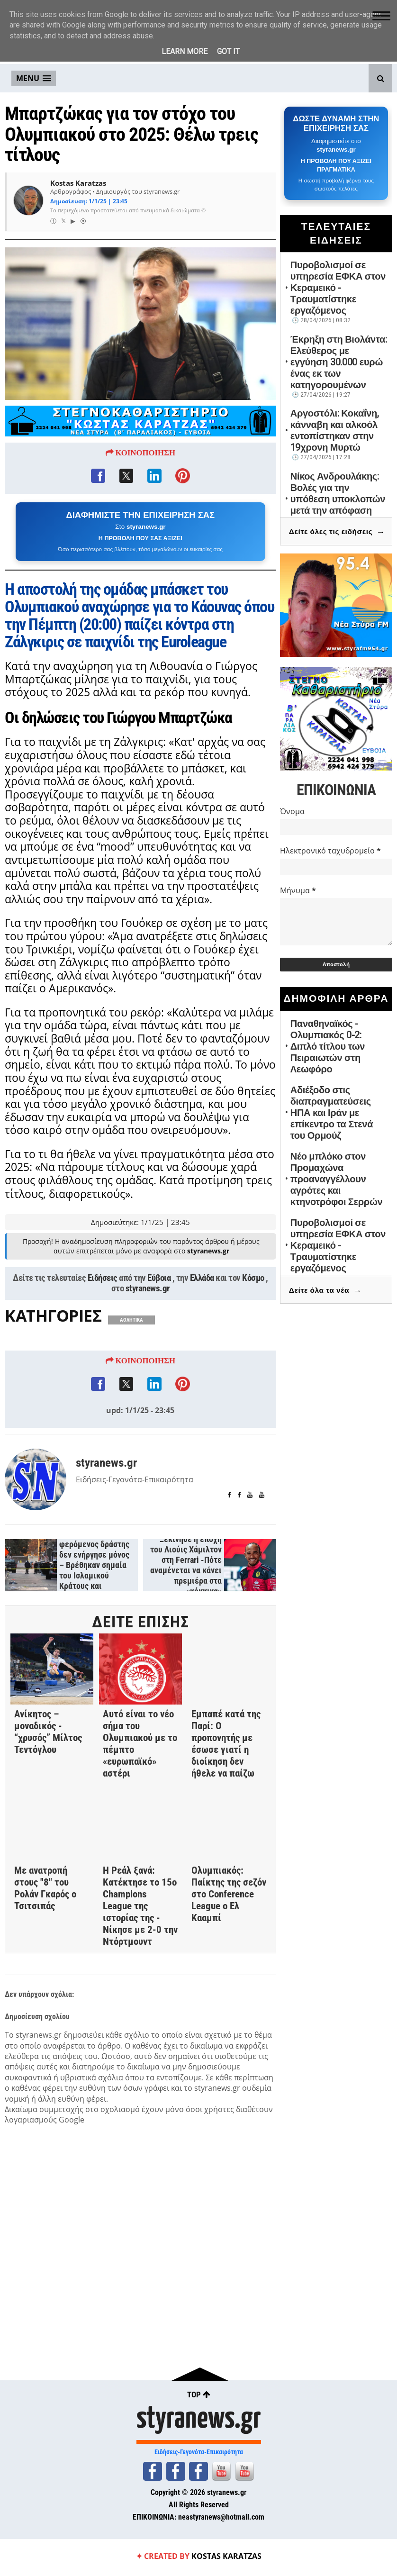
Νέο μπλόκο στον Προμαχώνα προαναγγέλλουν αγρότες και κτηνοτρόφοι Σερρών (336, 1179)
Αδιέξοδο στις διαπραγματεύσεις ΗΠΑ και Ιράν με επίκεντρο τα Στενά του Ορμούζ (331, 1112)
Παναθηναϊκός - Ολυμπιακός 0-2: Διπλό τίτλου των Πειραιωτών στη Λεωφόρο (327, 1046)
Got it (228, 51)
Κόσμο (253, 1280)
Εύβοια (159, 1280)
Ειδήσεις (102, 1280)
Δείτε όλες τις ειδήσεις (337, 532)
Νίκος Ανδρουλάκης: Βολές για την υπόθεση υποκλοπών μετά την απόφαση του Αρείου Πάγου (337, 499)
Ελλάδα (202, 1280)
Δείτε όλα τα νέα (325, 1291)
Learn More (185, 51)
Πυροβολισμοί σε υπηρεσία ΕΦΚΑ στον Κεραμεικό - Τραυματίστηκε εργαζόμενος (338, 287)
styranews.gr (148, 1290)
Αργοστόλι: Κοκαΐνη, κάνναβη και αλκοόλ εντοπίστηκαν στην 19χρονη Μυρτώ (334, 430)
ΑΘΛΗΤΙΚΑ (131, 1322)
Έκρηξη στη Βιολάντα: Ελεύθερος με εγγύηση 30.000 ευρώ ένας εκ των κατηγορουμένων (338, 362)
